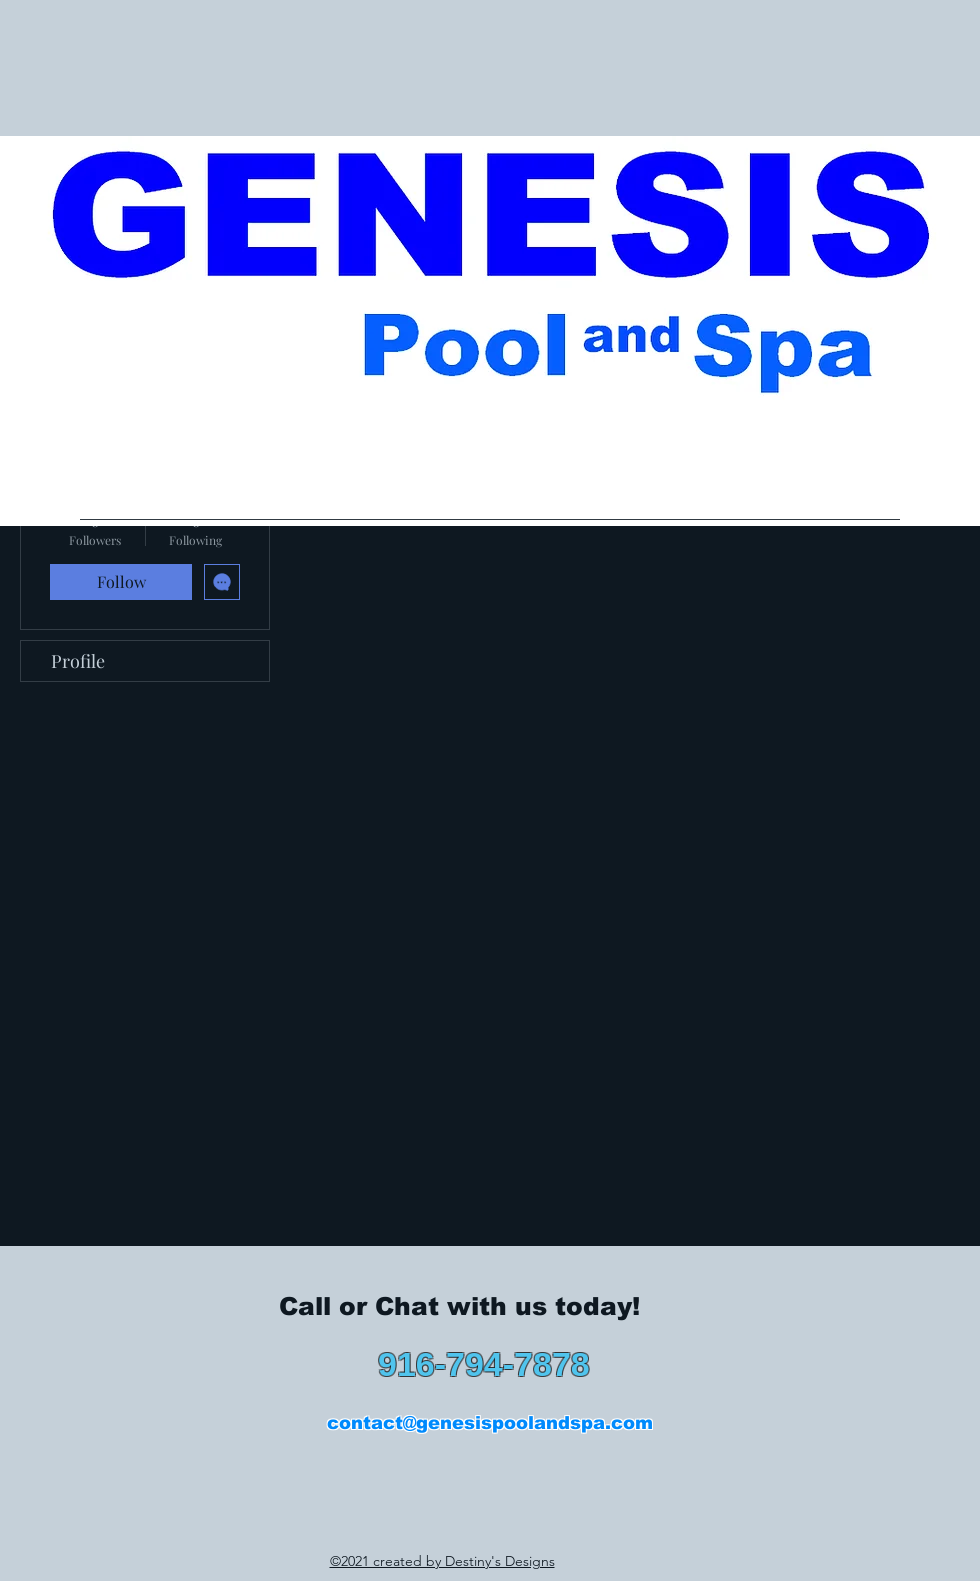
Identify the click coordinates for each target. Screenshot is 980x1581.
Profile (78, 661)
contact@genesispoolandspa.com (490, 1423)
